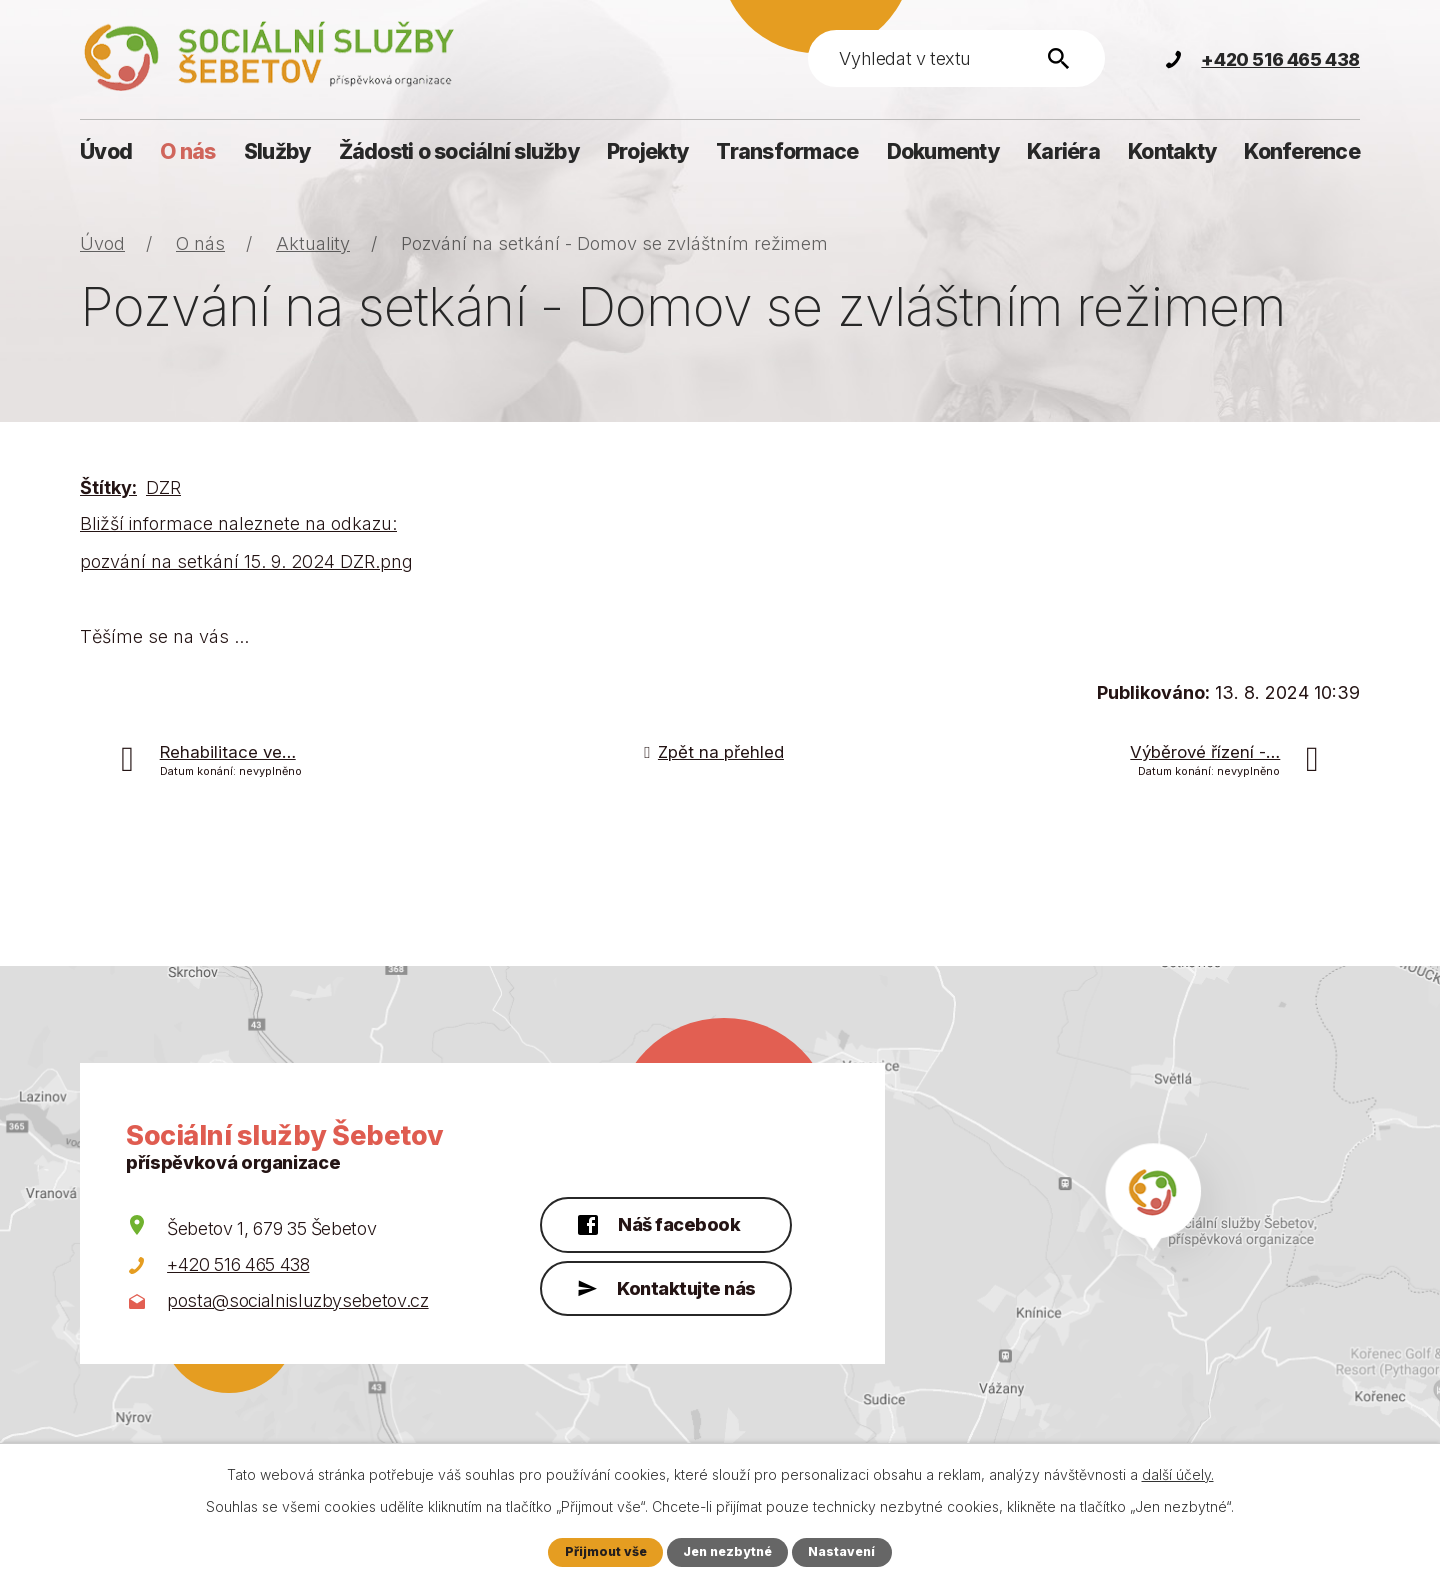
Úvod (106, 151)
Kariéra (1063, 151)
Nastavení (844, 1551)
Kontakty (1172, 151)
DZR (163, 487)
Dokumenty (943, 151)
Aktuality (313, 243)
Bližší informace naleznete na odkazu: (238, 523)
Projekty (647, 151)
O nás (187, 151)
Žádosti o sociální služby (459, 151)
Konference (1302, 151)
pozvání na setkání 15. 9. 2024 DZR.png (246, 561)
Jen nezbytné (728, 1551)
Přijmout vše (603, 1551)
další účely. (1178, 1474)
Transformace (787, 151)
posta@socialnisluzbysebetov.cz (298, 1300)
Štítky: (108, 487)
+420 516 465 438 (238, 1264)
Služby (277, 151)
